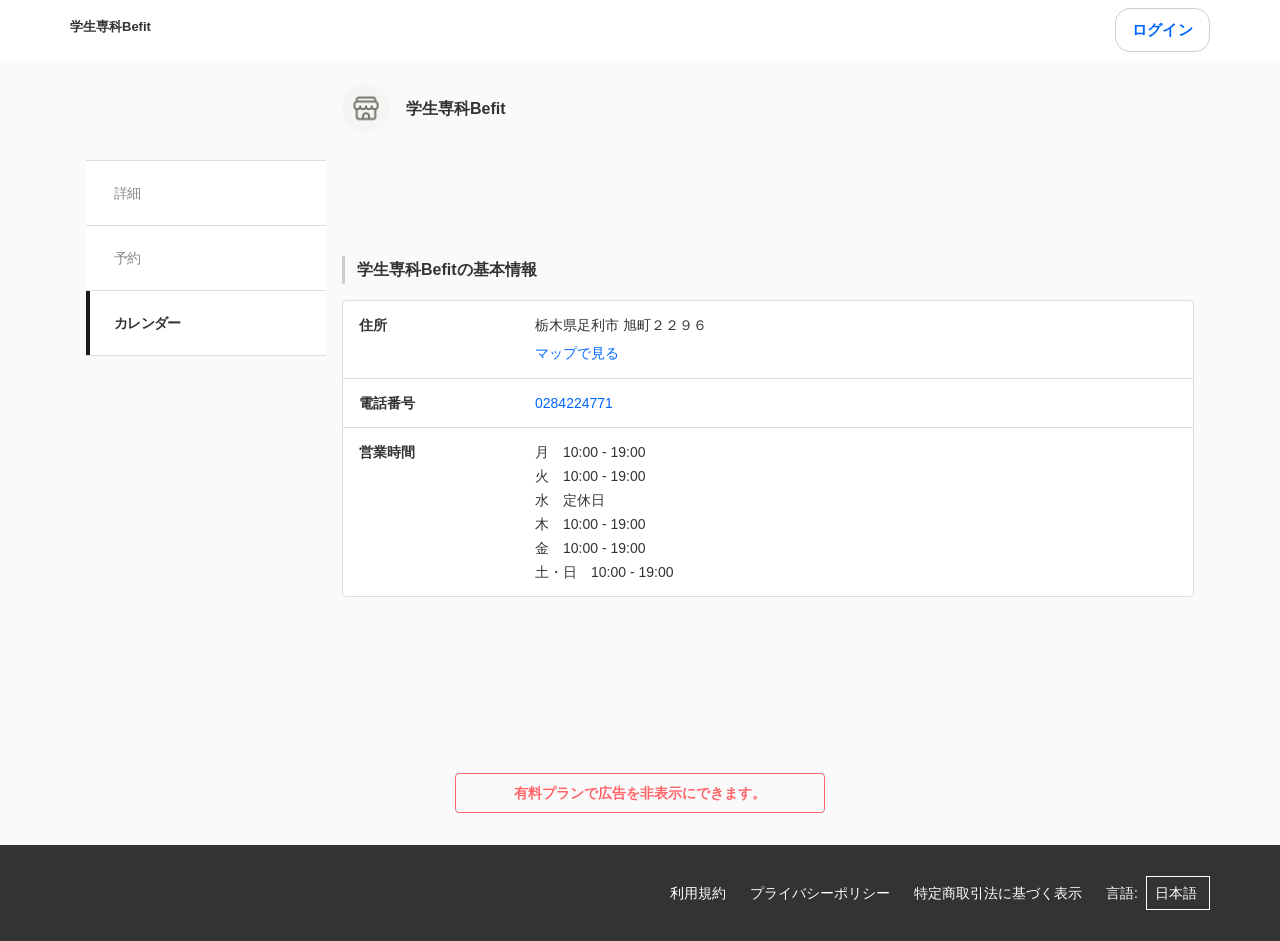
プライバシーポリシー (820, 893)
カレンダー (147, 323)
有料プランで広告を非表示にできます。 (640, 793)
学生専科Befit (110, 26)
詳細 (127, 193)
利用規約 (698, 893)
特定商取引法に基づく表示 (998, 893)
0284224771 (574, 403)
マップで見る (577, 353)
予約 (127, 258)
